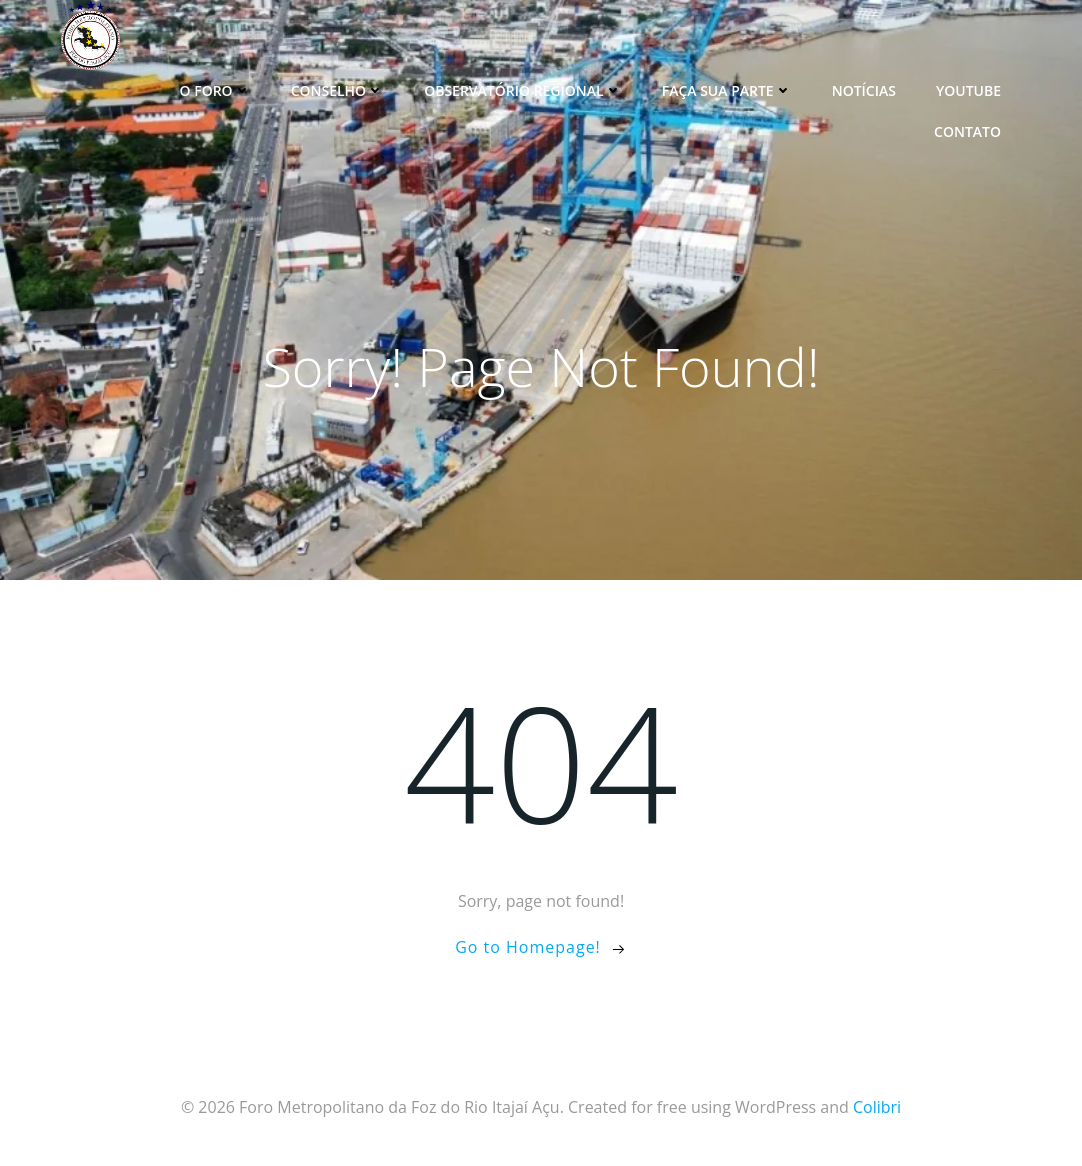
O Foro (215, 90)
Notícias (864, 90)
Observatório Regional (523, 90)
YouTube (968, 90)
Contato (967, 131)
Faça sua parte (727, 90)
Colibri (877, 1107)
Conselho (338, 90)
